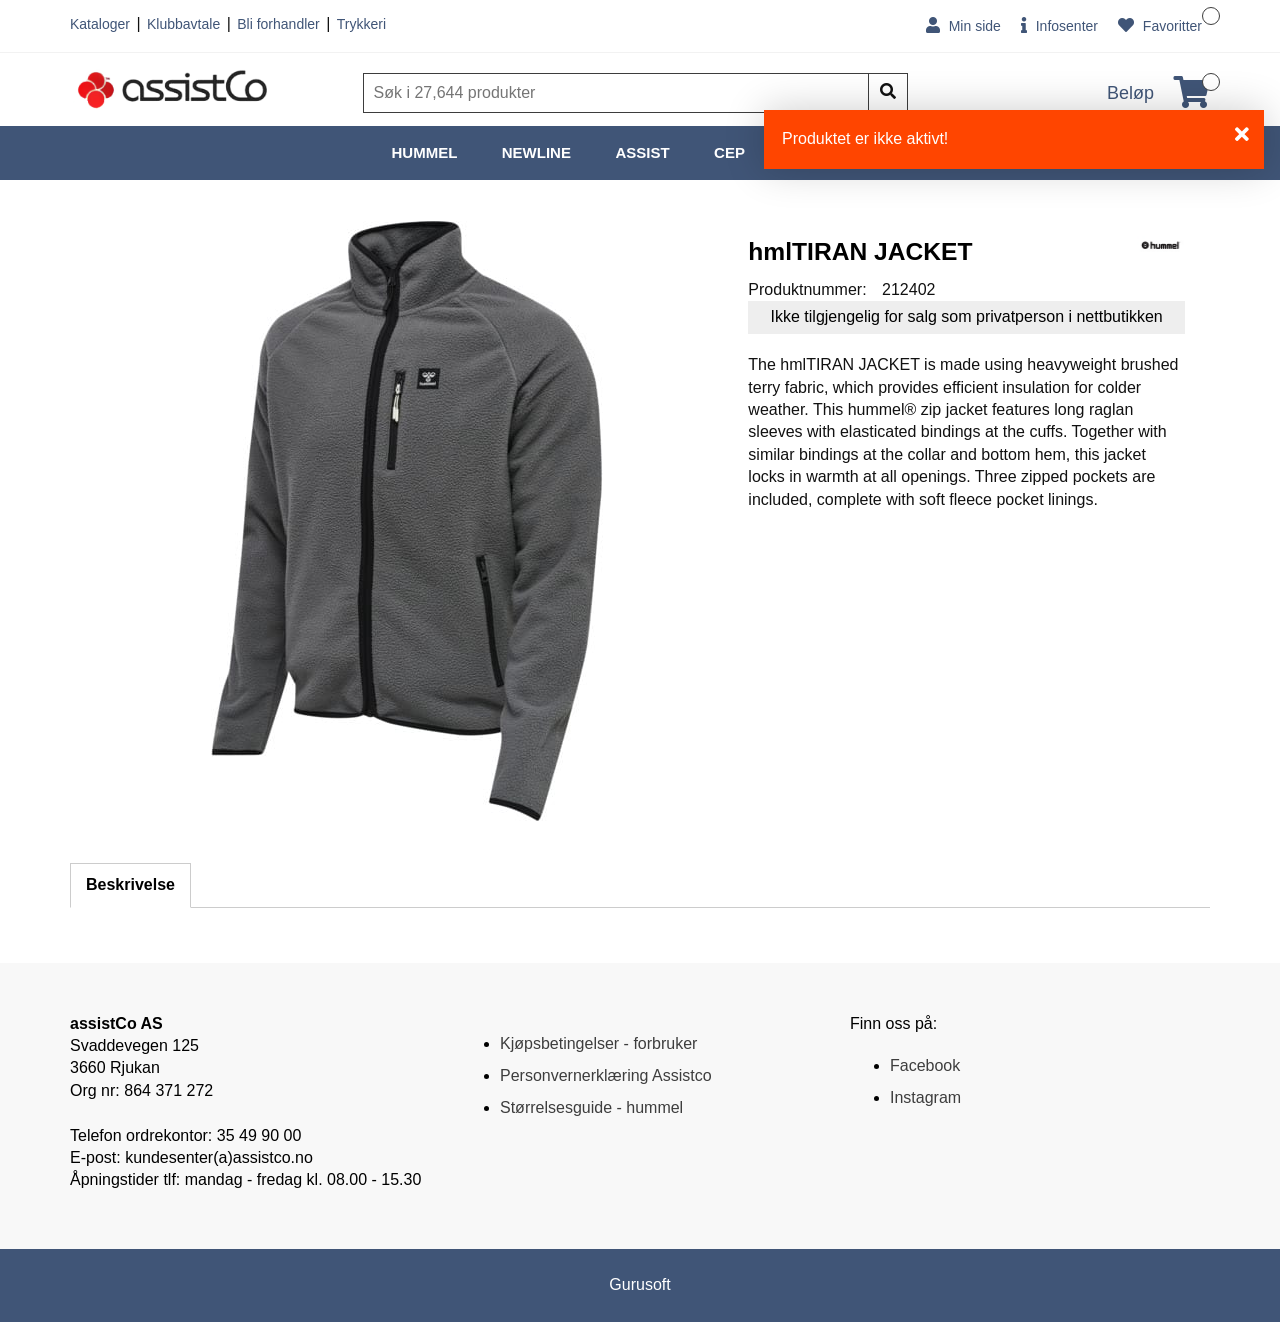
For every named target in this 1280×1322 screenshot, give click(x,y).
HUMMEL (425, 152)
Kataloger (100, 24)
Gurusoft (639, 1284)
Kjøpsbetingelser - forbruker (598, 1043)
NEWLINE (536, 152)
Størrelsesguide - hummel (591, 1107)
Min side (963, 25)
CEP (729, 152)
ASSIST (642, 152)
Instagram (925, 1097)
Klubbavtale (183, 24)
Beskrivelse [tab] (130, 884)
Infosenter (1059, 25)
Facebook (925, 1065)
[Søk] (618, 93)
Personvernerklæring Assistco (606, 1075)
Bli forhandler (278, 24)
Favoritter (1160, 25)
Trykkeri (361, 24)
